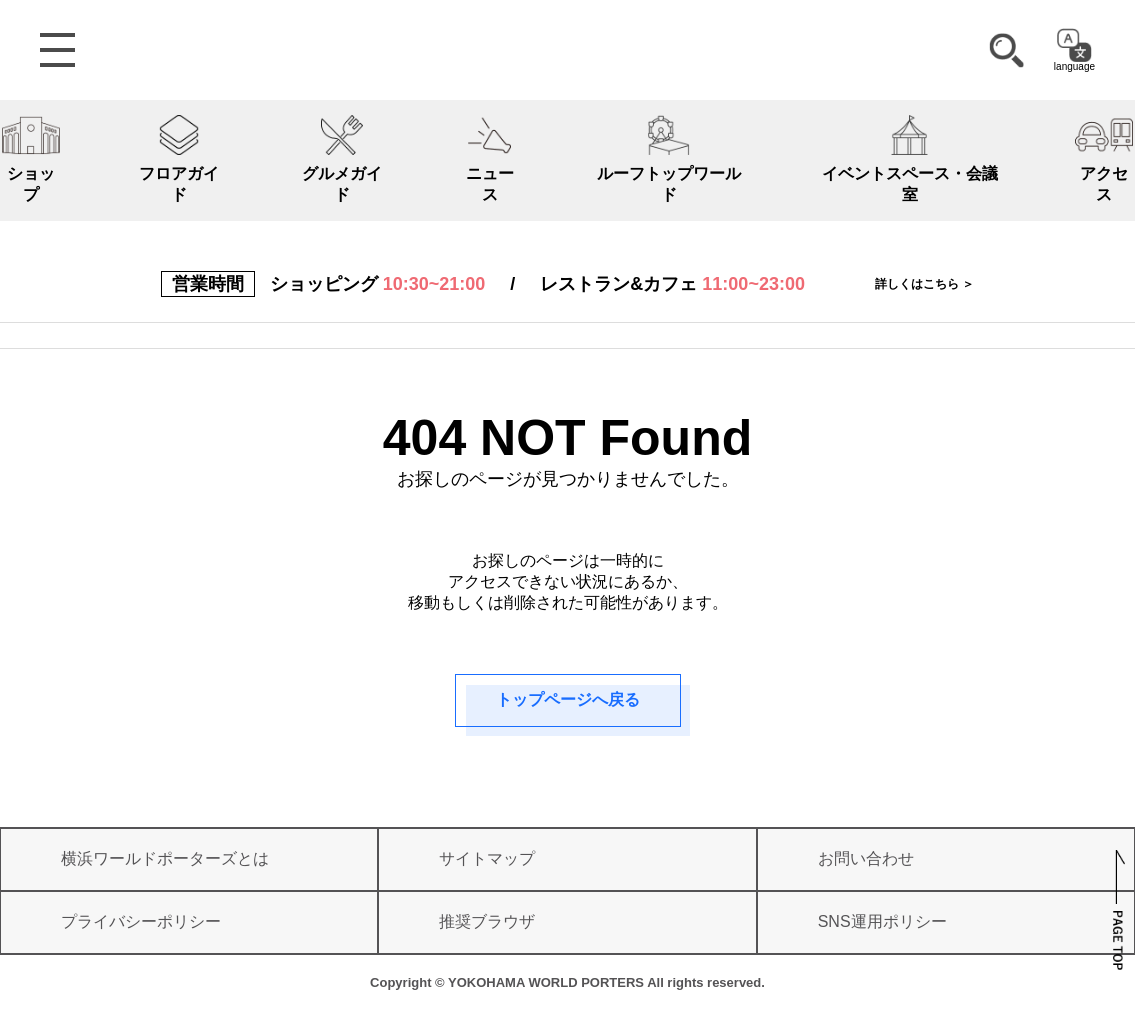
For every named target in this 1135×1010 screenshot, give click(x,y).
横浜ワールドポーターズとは (165, 858)
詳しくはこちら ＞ (924, 284)
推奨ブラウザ (487, 921)
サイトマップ (487, 858)
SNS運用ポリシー (882, 921)
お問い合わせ (866, 858)
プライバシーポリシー (141, 921)
